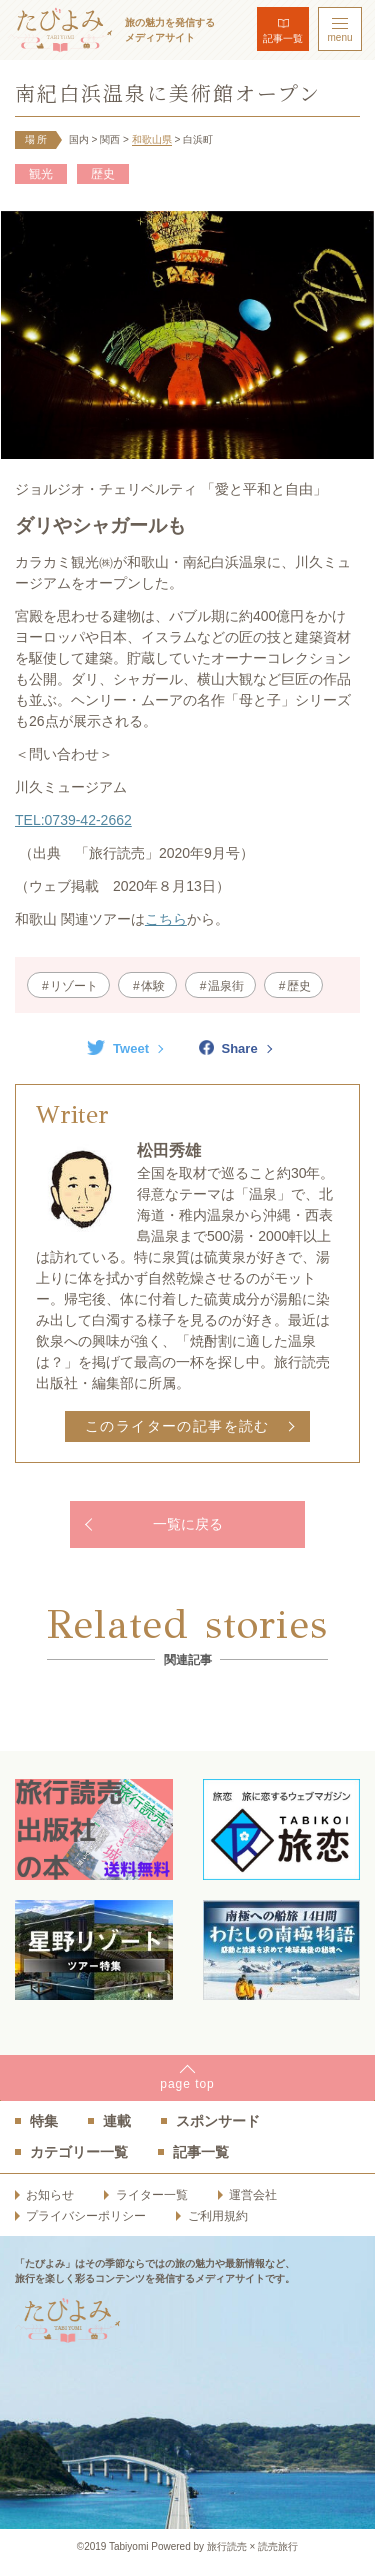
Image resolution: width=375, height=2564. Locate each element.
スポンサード (218, 2121)
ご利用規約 (218, 2216)
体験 (153, 986)
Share (228, 1048)
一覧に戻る (188, 1524)
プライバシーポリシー (86, 2216)
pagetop (187, 2084)
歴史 (103, 174)
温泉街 (226, 986)
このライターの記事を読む (177, 1426)
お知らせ (50, 2195)
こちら (166, 919)
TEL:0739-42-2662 (73, 820)
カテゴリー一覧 (79, 2152)
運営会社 (253, 2195)
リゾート (74, 986)
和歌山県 (152, 139)
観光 (41, 174)
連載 (117, 2121)
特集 (44, 2121)
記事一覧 (283, 38)
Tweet (118, 1048)
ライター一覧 (152, 2195)
